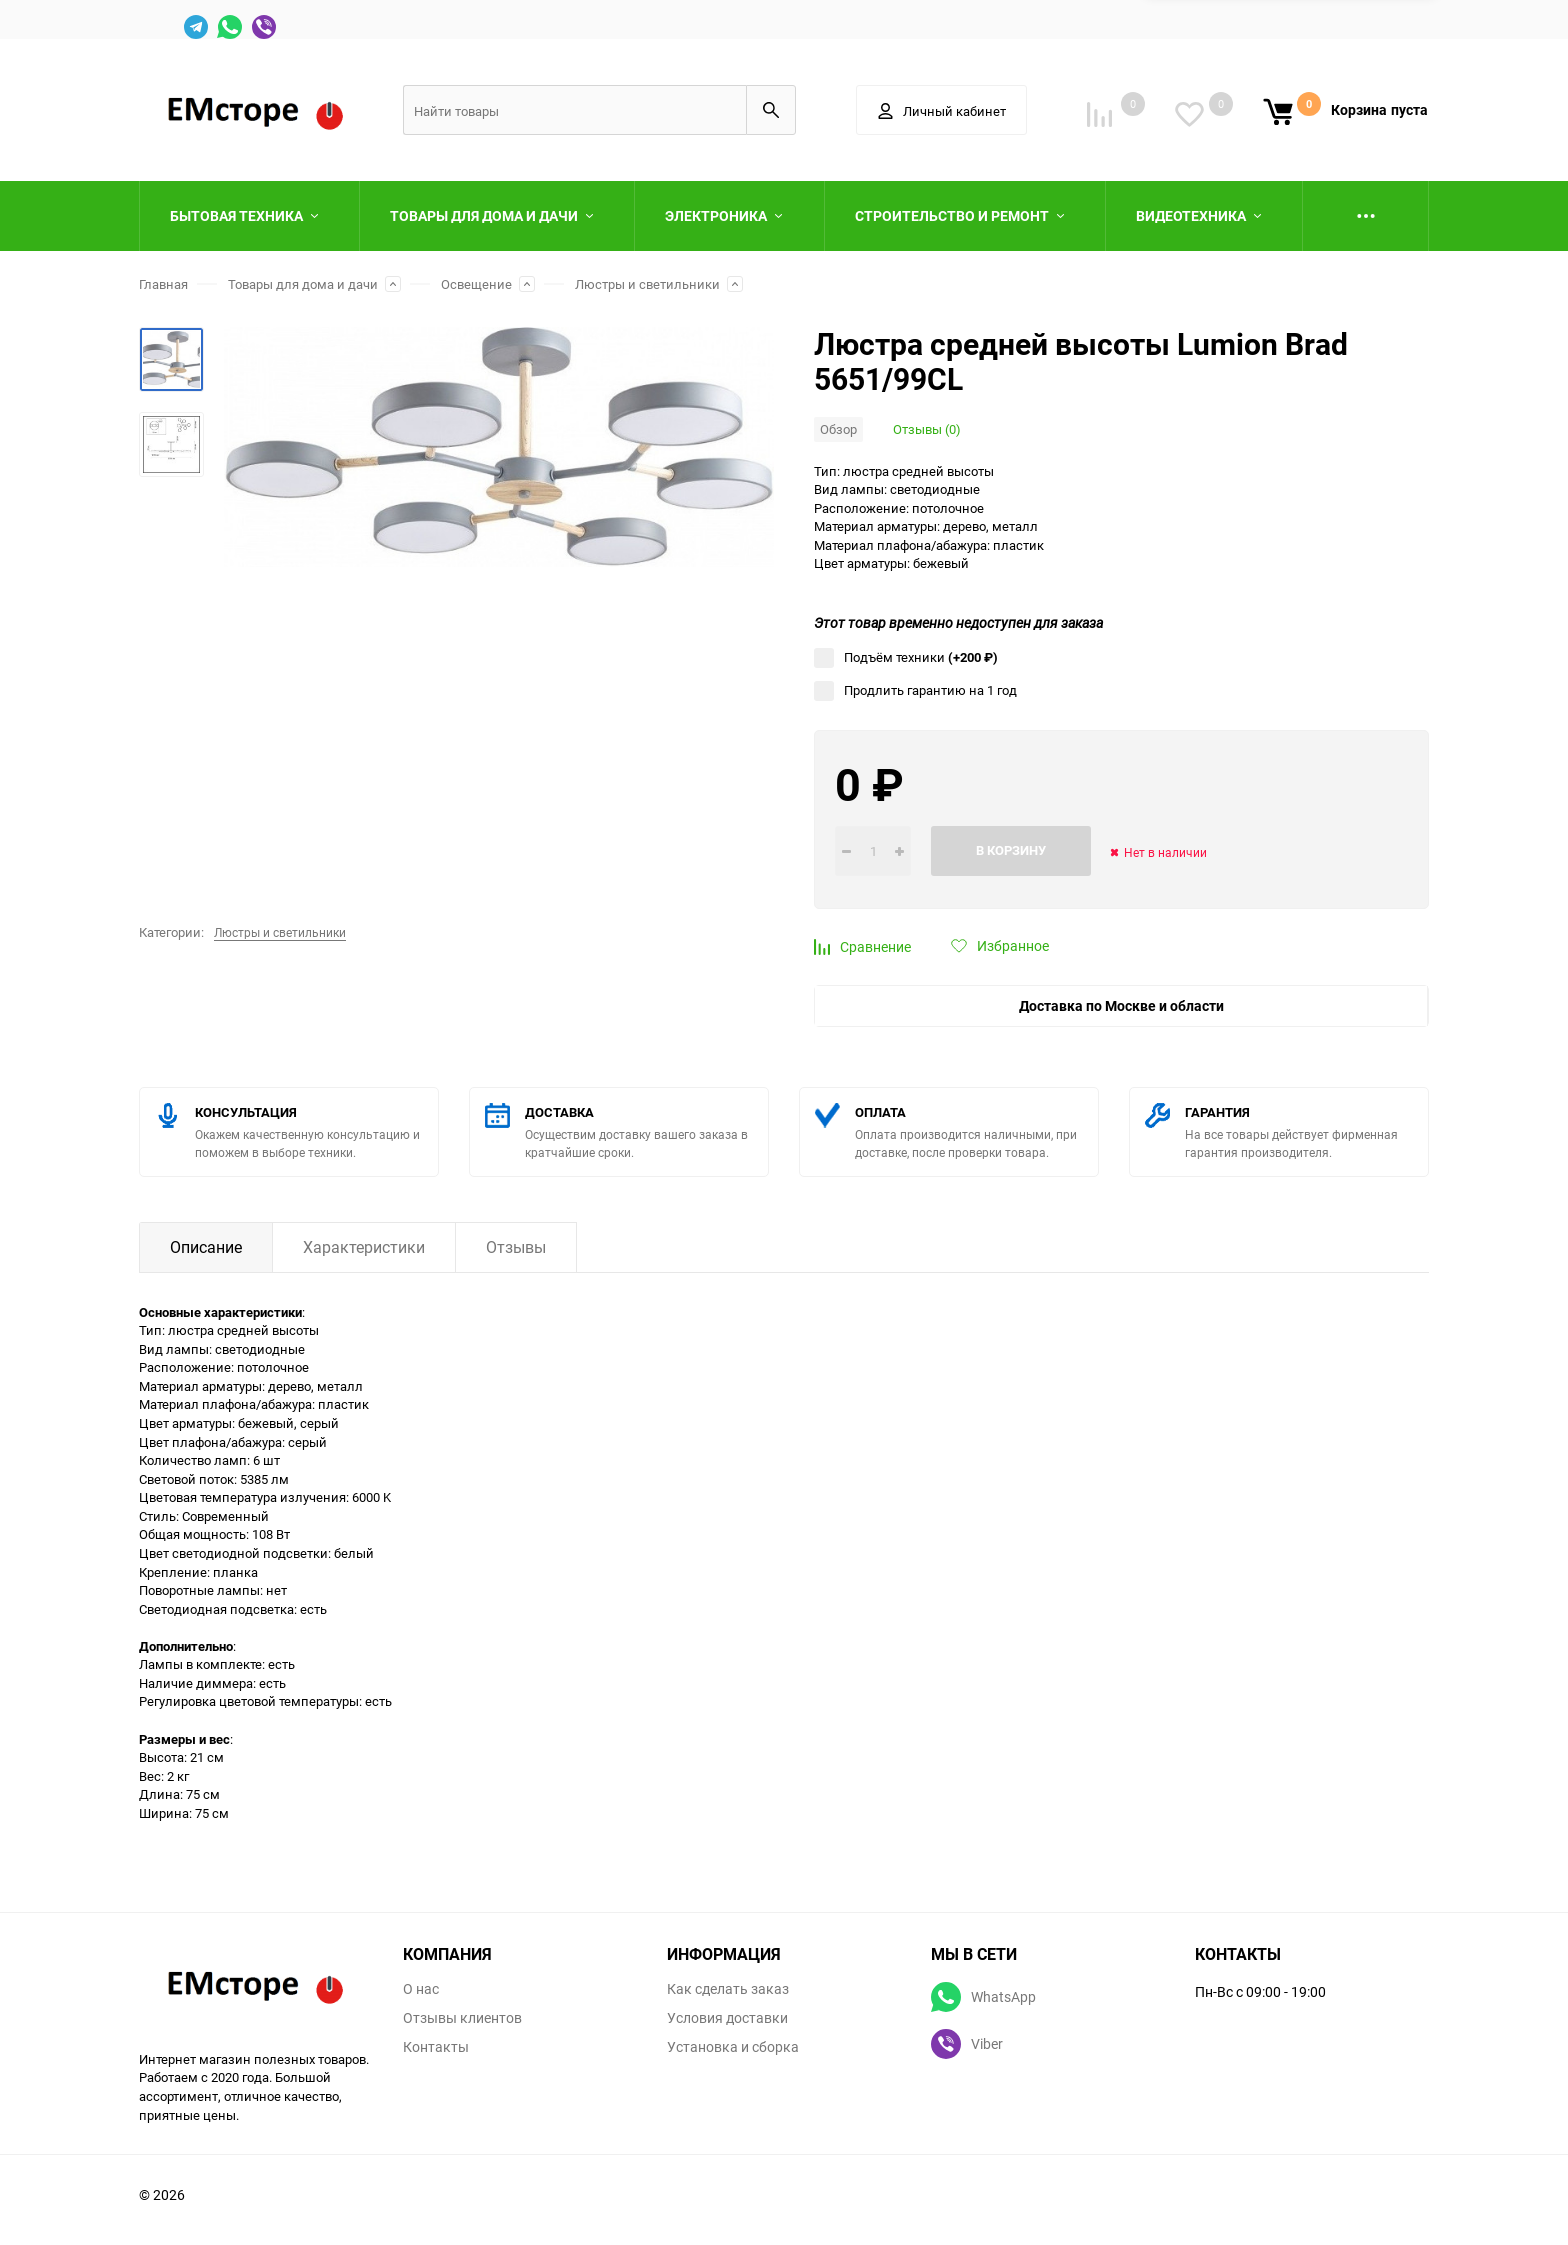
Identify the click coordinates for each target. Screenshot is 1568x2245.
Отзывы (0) (927, 429)
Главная (163, 284)
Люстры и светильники (647, 284)
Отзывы (516, 1247)
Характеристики (364, 1247)
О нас (421, 1989)
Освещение (476, 284)
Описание (206, 1247)
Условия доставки (727, 2018)
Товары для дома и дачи (303, 284)
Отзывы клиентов (462, 2018)
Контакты (436, 2047)
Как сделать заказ (728, 1989)
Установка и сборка (733, 2047)
